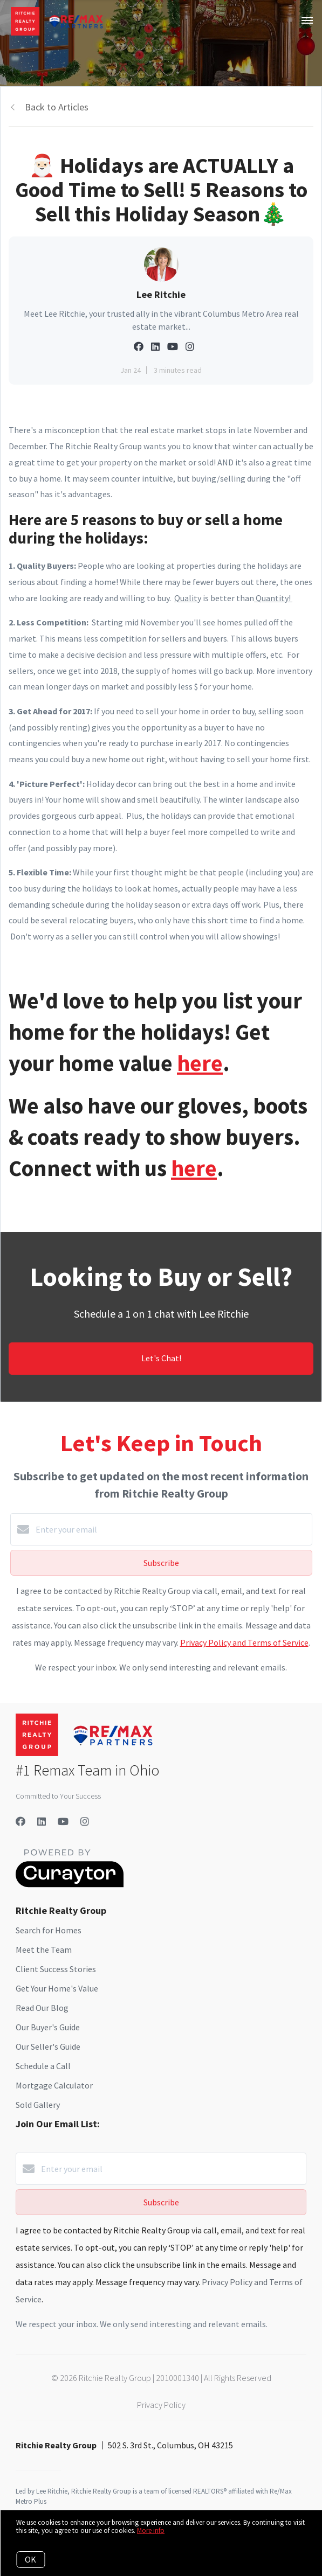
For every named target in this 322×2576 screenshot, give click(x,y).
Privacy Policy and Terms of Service (244, 1642)
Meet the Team (44, 1949)
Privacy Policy (161, 2404)
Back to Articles (56, 107)
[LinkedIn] (41, 1821)
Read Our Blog (42, 2007)
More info (151, 2530)
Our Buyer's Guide (48, 2027)
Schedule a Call (43, 2065)
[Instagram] (84, 1821)
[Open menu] (307, 21)
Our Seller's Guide (48, 2046)
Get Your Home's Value (57, 1988)
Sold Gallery (38, 2104)
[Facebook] (20, 1821)
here (200, 1063)
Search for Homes (48, 1930)
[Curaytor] (70, 1884)
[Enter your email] (172, 1529)
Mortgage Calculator (54, 2085)
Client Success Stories (56, 1969)
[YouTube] (63, 1821)
